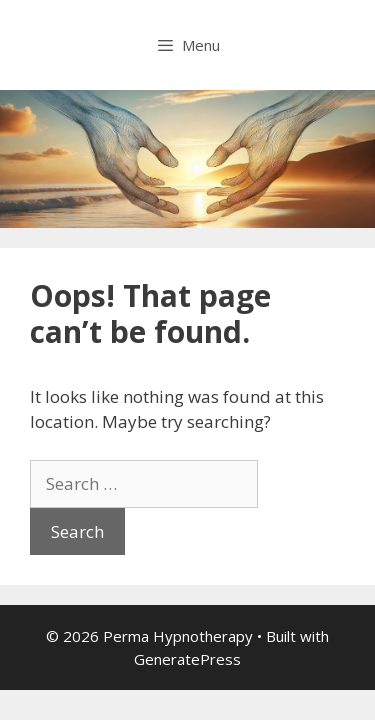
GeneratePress (187, 659)
